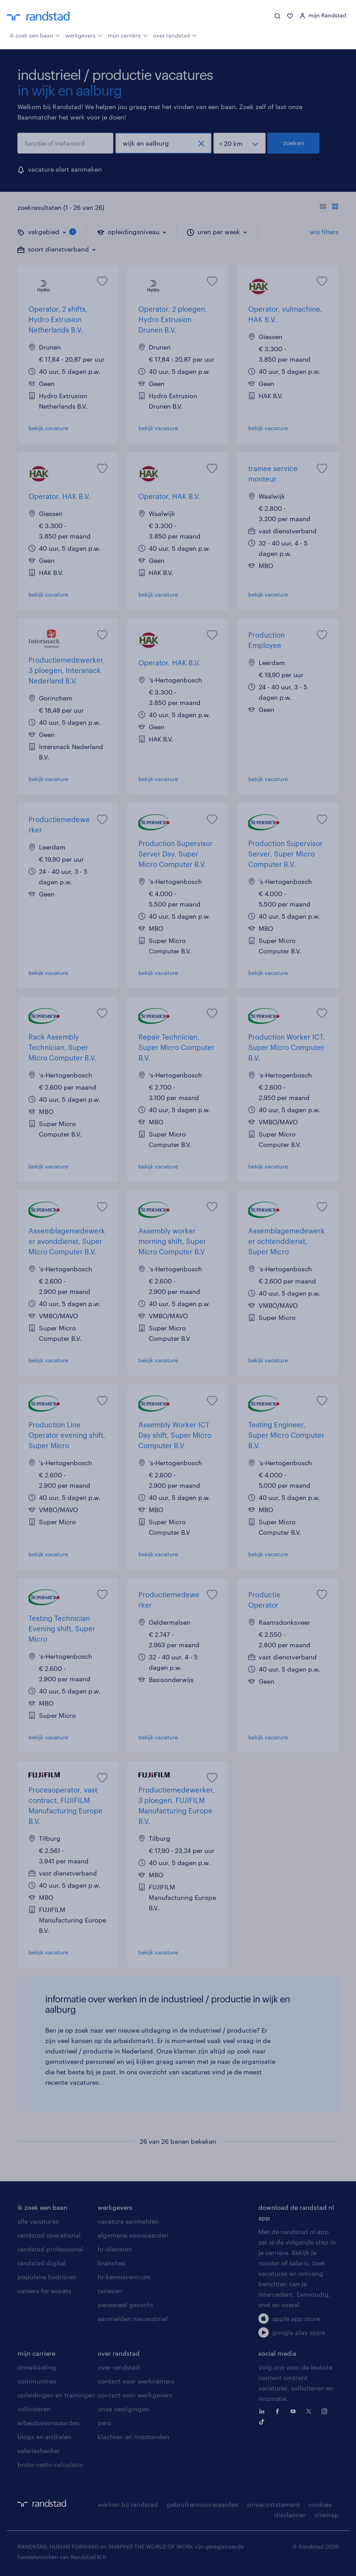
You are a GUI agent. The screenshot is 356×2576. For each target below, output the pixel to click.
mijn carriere (36, 2353)
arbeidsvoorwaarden (48, 2423)
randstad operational (49, 2235)
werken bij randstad (128, 2504)
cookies (320, 2504)
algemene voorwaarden (133, 2235)
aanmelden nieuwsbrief (133, 2318)
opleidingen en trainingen (56, 2395)
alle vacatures (38, 2221)
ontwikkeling (36, 2367)
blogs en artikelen (44, 2436)
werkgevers (84, 35)
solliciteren (33, 2409)
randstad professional (50, 2249)
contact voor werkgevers (135, 2395)
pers (104, 2423)
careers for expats (44, 2291)
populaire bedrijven (46, 2277)
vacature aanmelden (128, 2221)
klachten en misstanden (133, 2436)
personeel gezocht (125, 2304)
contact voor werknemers (136, 2381)
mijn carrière (128, 35)
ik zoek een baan (35, 35)
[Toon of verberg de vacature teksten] (329, 207)
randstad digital (41, 2263)
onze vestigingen (123, 2409)
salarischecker (38, 2450)
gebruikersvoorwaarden (202, 2504)
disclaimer (290, 2515)
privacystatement (273, 2504)
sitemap (326, 2515)
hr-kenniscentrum (124, 2277)
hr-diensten (115, 2249)
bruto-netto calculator (50, 2464)
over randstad (175, 35)
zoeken (293, 143)
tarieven (110, 2291)
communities (37, 2381)
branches (112, 2263)
